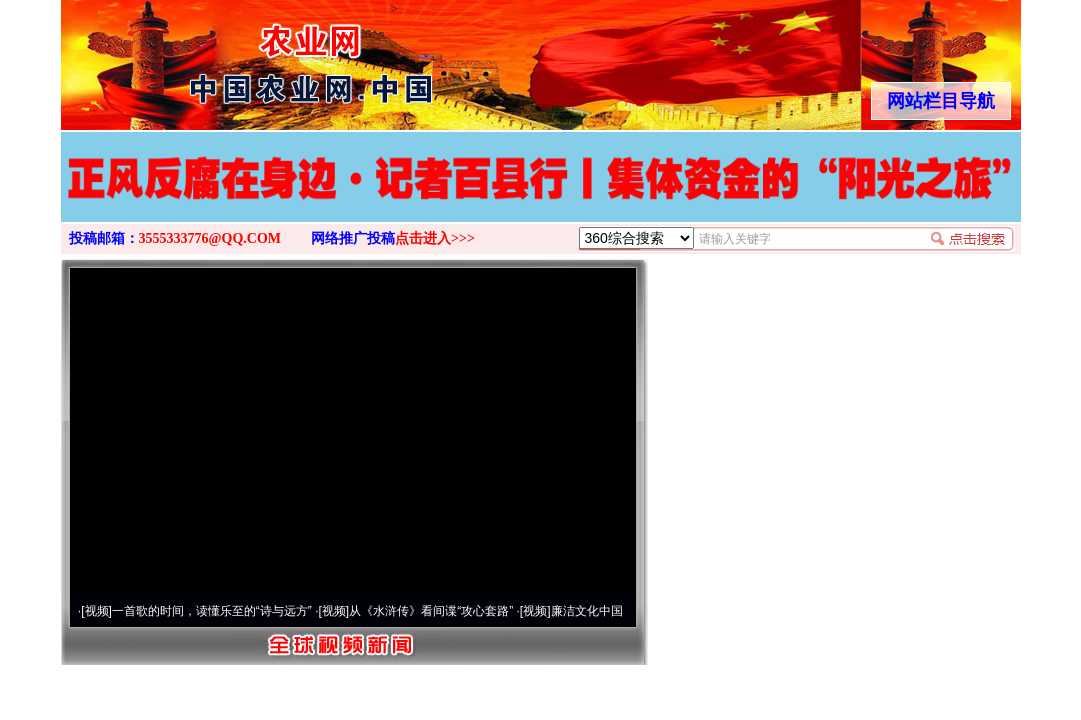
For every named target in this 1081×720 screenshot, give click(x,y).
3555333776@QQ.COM (210, 238)
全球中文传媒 (226, 58)
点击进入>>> (435, 238)
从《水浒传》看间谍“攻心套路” (431, 611)
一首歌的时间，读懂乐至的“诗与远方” (212, 611)
